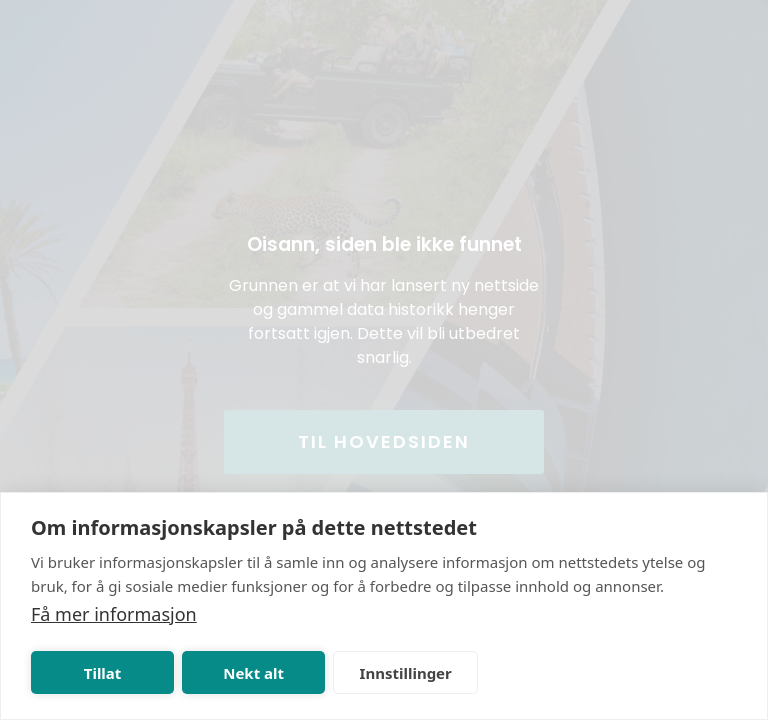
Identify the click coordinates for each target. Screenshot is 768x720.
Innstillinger (406, 673)
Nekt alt (253, 673)
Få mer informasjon (114, 614)
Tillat (103, 673)
